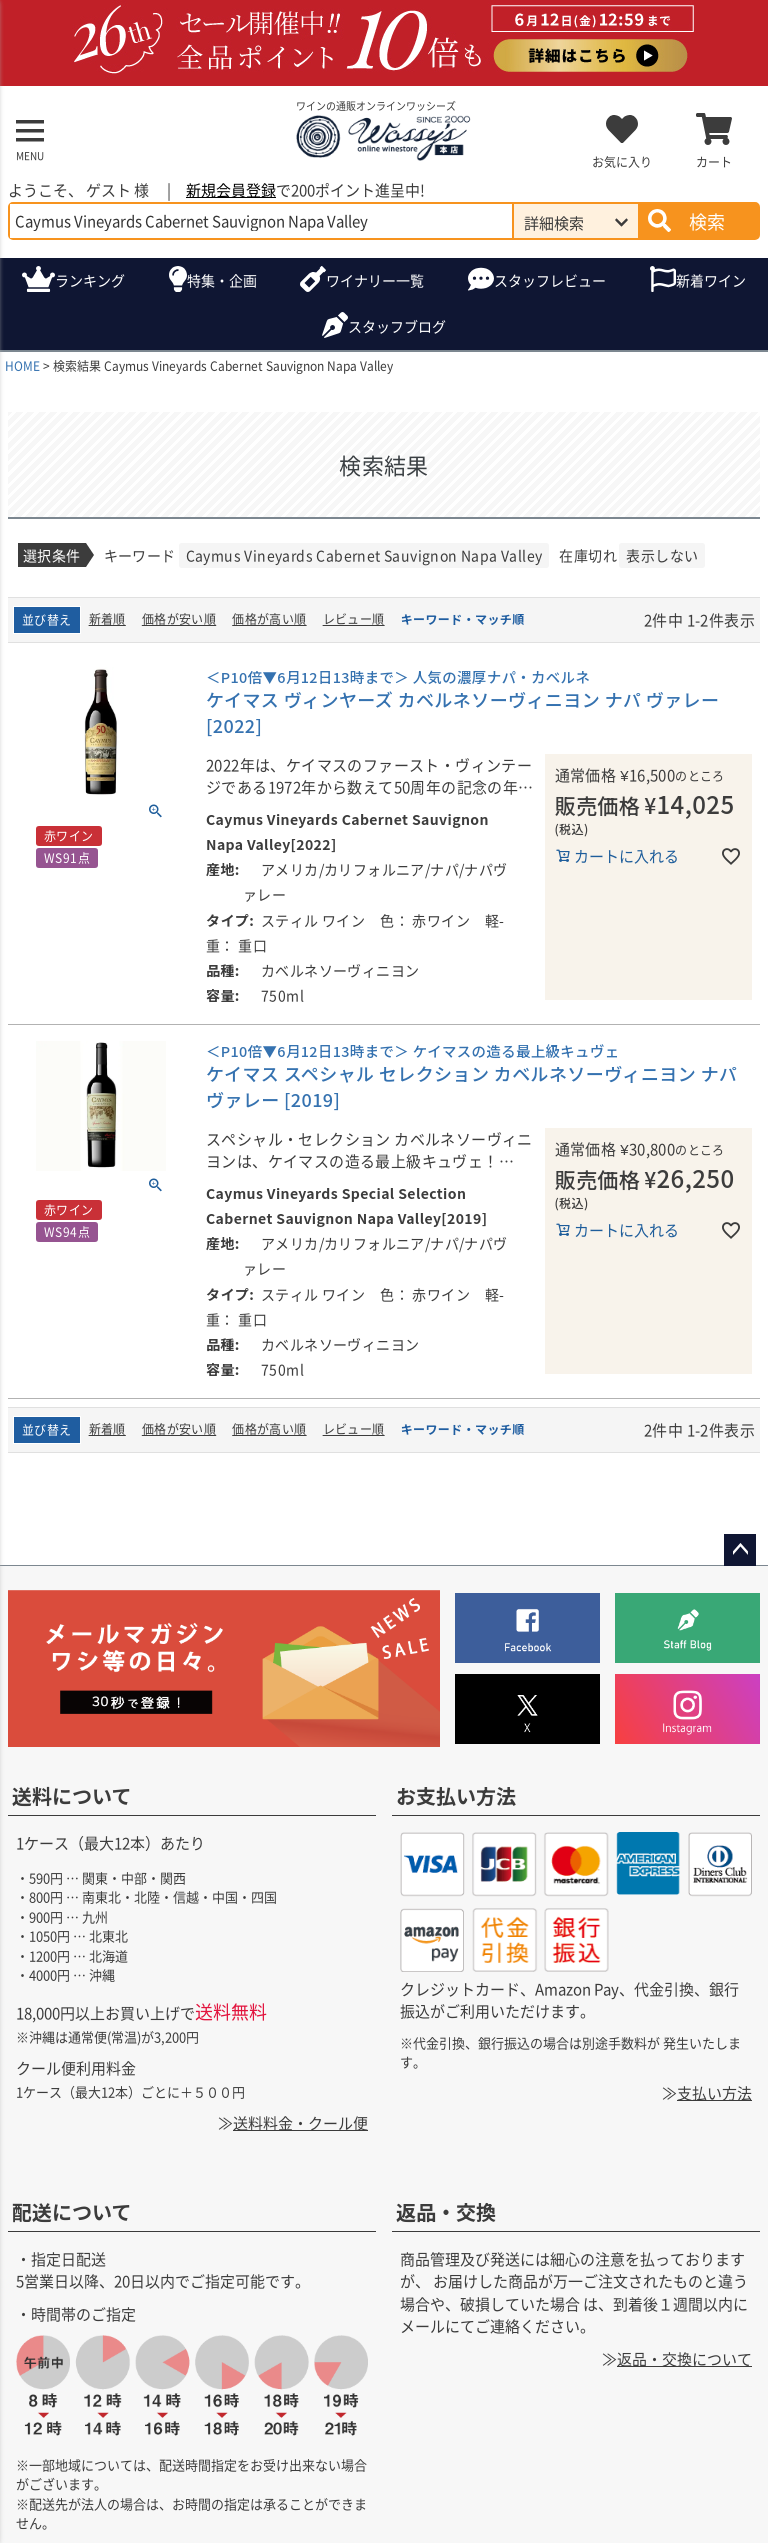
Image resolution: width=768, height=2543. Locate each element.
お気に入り (622, 161)
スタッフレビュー (550, 280)
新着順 (107, 618)
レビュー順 (354, 618)
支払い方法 (714, 2092)
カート (714, 161)
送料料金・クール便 (300, 2122)
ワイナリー (375, 280)
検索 (707, 221)
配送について (71, 2210)
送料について (71, 1795)
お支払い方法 (456, 1795)
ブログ (397, 326)
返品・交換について (684, 2357)
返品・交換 (446, 2210)
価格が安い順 (179, 618)
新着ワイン (711, 280)
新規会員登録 (231, 189)
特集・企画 (222, 280)
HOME (22, 365)
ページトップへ (740, 1550)
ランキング (90, 280)
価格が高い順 (269, 618)
